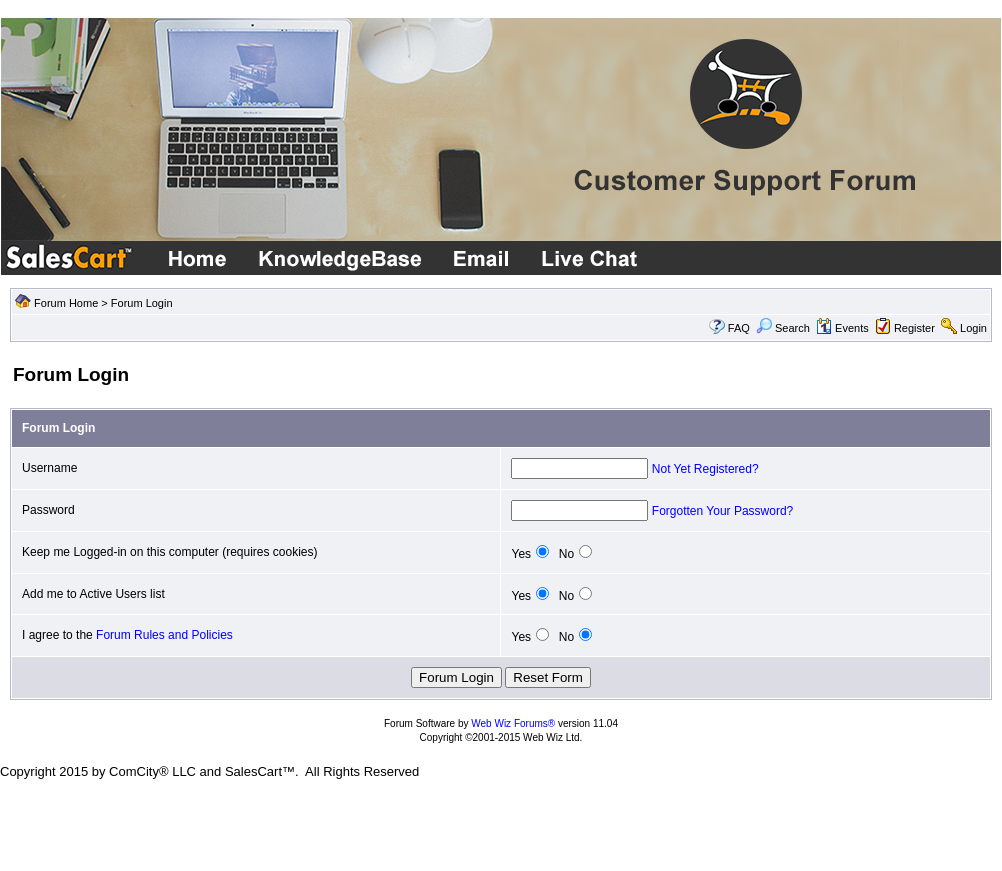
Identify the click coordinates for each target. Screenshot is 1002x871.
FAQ (739, 328)
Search (783, 328)
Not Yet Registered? (705, 469)
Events (842, 328)
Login (973, 328)
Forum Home (66, 303)
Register (914, 328)
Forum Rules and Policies (164, 635)
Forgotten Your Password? (722, 511)
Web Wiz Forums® (513, 723)
